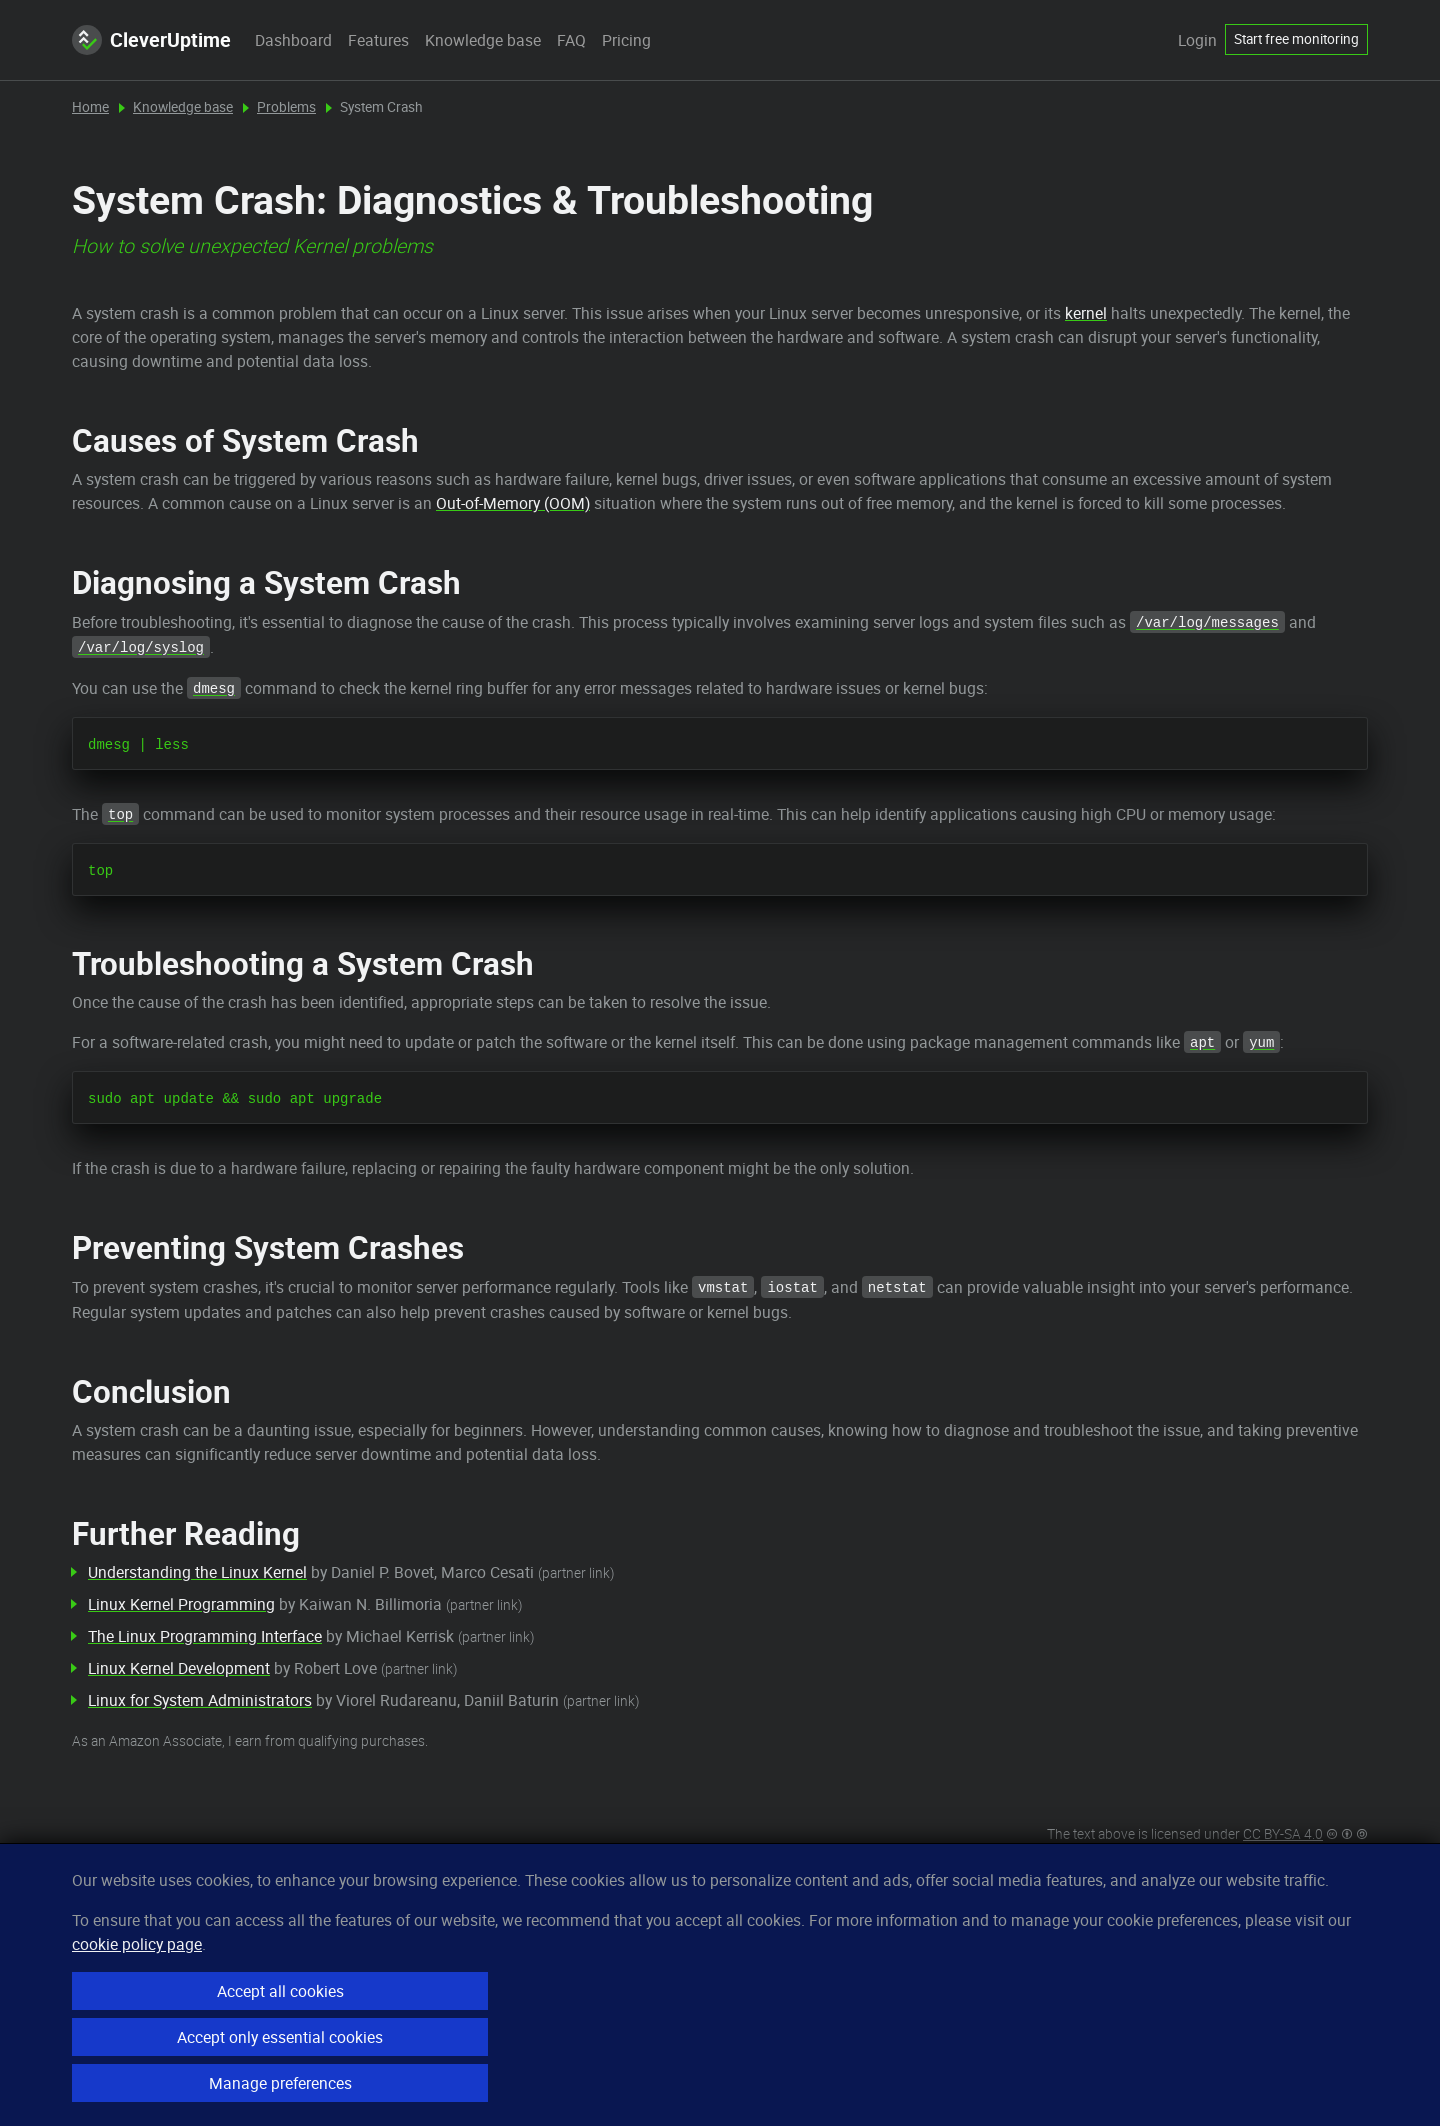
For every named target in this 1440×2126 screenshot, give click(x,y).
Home (90, 107)
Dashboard (293, 40)
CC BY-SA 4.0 (1283, 1834)
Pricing (626, 40)
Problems (286, 107)
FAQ (571, 40)
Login (1197, 40)
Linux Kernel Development (179, 1668)
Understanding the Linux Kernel (197, 1572)
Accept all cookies (280, 1991)
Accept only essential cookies (280, 2037)
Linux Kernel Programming (181, 1604)
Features (378, 40)
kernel (1086, 313)
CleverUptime (151, 40)
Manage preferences (280, 2083)
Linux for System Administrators (200, 1700)
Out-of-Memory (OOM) (513, 503)
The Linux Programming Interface (205, 1636)
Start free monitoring (1296, 39)
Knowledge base (483, 40)
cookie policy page (137, 1944)
